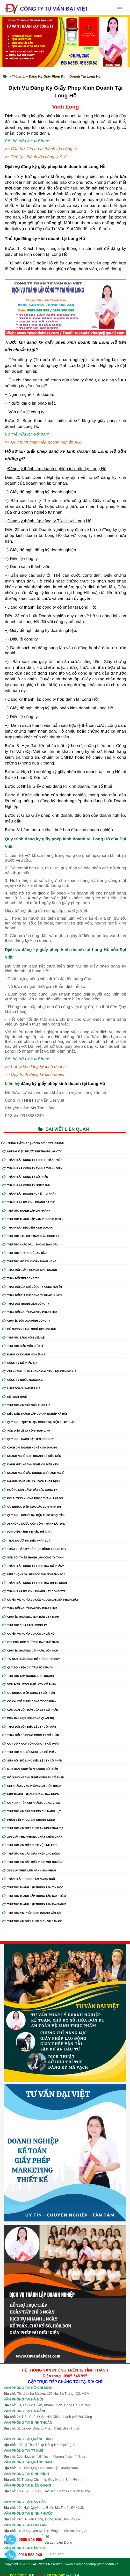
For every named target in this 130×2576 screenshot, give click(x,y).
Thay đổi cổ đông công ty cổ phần (30, 1735)
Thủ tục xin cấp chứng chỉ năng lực (31, 1811)
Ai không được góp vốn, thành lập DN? (33, 1523)
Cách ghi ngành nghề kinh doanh (29, 1447)
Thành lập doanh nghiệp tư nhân (29, 1193)
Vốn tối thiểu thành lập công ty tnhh (33, 1557)
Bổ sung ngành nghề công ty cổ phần (33, 1777)
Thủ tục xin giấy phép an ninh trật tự (32, 1828)
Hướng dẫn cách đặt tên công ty (29, 1489)
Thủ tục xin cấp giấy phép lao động (31, 1853)
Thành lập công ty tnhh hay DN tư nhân (34, 1582)
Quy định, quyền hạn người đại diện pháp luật (38, 1422)
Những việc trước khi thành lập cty (32, 1151)
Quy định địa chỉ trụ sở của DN (27, 1667)
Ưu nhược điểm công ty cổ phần (28, 1692)
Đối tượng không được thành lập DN (32, 1498)
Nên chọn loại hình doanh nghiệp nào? (33, 1574)
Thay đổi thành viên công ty (26, 1303)
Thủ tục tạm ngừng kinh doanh (28, 1675)
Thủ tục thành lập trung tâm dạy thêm (34, 1895)
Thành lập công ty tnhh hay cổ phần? (33, 1566)
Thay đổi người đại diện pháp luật (29, 1312)
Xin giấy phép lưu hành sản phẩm (29, 1870)
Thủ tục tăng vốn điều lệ (23, 1337)
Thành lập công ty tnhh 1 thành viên (32, 1159)
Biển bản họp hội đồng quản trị (28, 1718)
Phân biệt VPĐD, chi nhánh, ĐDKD (28, 1819)
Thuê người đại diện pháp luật (27, 1540)
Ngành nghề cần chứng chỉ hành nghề (33, 1472)
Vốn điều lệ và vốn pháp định (26, 1430)
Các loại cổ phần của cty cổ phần (30, 1709)
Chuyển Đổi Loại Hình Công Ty (26, 1320)
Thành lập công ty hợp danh (26, 1185)
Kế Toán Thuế (14, 1396)
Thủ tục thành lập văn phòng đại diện (33, 1219)
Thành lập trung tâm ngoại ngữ (28, 1878)
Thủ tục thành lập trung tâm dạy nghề (34, 1904)
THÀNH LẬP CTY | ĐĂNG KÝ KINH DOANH (32, 1143)
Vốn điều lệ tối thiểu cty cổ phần (29, 1684)
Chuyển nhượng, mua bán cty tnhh (30, 1616)
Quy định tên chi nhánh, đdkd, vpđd (31, 1802)
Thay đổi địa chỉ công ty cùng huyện (32, 1286)
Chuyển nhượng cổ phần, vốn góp (30, 1650)
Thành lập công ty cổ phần (25, 1176)
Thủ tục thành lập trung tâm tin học (32, 1887)
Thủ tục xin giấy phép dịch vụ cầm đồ (32, 1921)
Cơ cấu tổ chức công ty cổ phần (29, 1701)
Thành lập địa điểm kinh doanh (27, 1227)
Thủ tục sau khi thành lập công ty (30, 1236)
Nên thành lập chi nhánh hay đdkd (30, 1794)
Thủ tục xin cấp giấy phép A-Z (26, 1405)
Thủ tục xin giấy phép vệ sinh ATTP (30, 1845)
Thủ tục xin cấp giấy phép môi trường (33, 1862)
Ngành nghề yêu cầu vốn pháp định (31, 1481)
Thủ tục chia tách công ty (24, 1625)
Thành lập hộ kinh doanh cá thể (28, 1202)
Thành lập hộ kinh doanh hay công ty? (33, 1591)
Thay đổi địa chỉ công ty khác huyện (32, 1295)
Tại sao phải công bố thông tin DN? (31, 1659)
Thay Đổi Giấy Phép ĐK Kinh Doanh (29, 1269)
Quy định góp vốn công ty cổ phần (30, 1743)
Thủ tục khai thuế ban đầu (24, 1253)
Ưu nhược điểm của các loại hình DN (31, 1506)
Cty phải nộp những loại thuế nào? (30, 1642)
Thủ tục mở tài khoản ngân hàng (29, 1261)
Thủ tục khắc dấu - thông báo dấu (30, 1244)
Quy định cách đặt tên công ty (28, 1439)
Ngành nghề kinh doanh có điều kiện (31, 1456)
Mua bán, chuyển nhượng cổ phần (30, 1769)
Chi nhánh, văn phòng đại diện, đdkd (31, 1785)
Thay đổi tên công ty (20, 1278)
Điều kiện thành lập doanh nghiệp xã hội (34, 1413)
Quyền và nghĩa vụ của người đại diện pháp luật (40, 1599)
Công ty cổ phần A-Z (19, 1362)
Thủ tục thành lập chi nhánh (26, 1210)
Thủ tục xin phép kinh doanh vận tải (31, 1912)
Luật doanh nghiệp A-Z (21, 1388)
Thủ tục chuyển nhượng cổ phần (29, 1752)
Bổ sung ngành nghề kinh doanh (29, 1329)
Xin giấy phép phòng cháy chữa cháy (32, 1836)
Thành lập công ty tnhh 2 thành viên (32, 1168)
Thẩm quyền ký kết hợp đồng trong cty (34, 1549)
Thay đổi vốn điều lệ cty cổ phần (29, 1726)
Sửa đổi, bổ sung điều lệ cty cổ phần (32, 1760)
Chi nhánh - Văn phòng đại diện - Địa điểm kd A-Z (39, 1371)
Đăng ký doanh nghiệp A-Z (24, 1354)
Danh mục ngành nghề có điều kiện (30, 1464)
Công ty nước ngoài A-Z (22, 1379)
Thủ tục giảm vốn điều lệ (22, 1346)
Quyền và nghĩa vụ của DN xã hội (28, 1633)
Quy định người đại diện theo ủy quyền (33, 1515)
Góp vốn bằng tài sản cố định (26, 1532)
